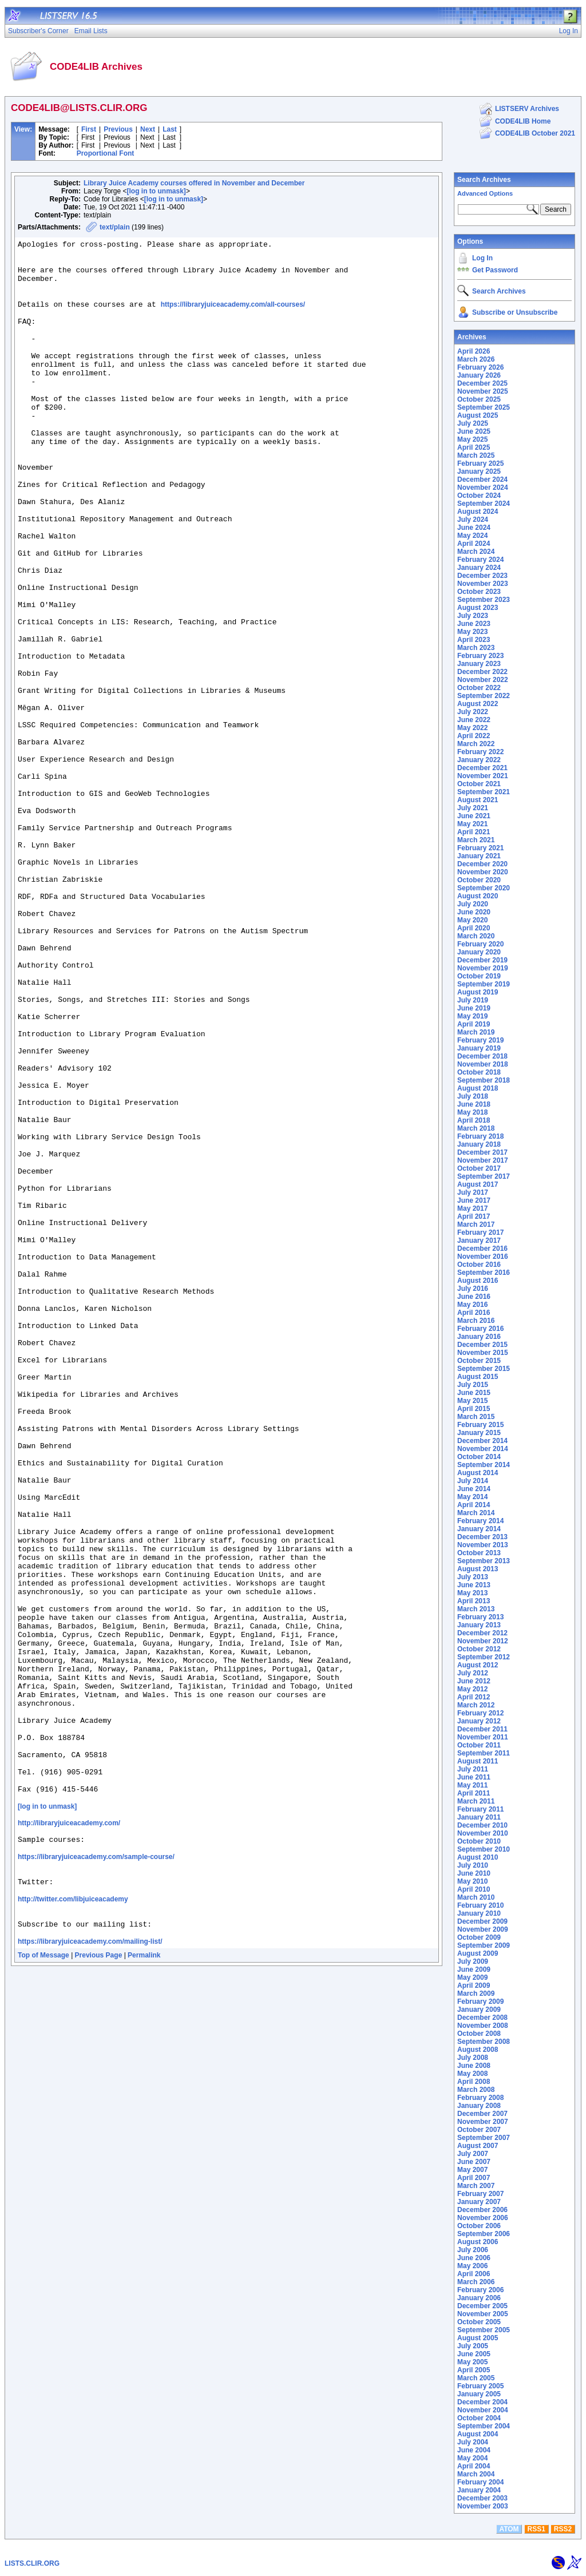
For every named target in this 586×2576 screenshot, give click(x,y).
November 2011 (482, 1737)
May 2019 (472, 1016)
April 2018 (473, 1120)
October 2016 (479, 1265)
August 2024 (477, 512)
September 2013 (483, 1561)
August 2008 (477, 2050)
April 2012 (473, 1697)
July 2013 (472, 1577)
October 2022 (479, 688)
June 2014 (473, 1489)
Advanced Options (485, 193)
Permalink (144, 2288)
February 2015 (480, 1425)
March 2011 (475, 1801)
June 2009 (473, 1969)
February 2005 (480, 2386)
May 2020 (472, 920)
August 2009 (477, 1953)
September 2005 (483, 2330)
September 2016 (483, 1273)
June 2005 (473, 2354)
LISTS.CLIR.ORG (32, 2563)
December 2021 (482, 768)
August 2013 (477, 1569)
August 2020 (477, 896)
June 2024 (473, 528)
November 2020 (482, 872)
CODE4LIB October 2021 (535, 133)
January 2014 (479, 1529)
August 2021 (477, 800)
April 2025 (473, 447)
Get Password (495, 270)
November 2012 (482, 1641)
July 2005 (472, 2346)
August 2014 (477, 1473)
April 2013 (473, 1601)
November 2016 (482, 1257)
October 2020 (479, 880)
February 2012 (480, 1713)
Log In (482, 258)
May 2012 (472, 1689)
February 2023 (480, 656)
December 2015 (482, 1345)
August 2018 (477, 1088)
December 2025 (482, 383)
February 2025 (480, 463)
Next (147, 129)
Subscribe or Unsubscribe (514, 312)
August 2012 (477, 1665)
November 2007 (482, 2122)
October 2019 (479, 976)
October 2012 (479, 1649)
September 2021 (483, 792)
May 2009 (472, 1977)
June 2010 (473, 1873)
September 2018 (483, 1080)
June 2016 (473, 1297)
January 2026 (479, 375)
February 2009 (480, 2002)
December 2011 (482, 1729)
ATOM (508, 2529)
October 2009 (479, 1937)
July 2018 (472, 1096)
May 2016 (472, 1305)
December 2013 (482, 1537)
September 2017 (483, 1176)
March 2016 (475, 1321)
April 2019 (473, 1024)
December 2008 (482, 2018)
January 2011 (479, 1817)
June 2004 (473, 2450)
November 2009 (482, 1929)
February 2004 (480, 2482)
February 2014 (480, 1521)
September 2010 (483, 1849)
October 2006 (479, 2226)
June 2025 (473, 431)
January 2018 (479, 1144)
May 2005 (472, 2362)
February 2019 (480, 1040)
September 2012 (483, 1657)
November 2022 (482, 680)
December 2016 (482, 1249)
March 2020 (475, 936)
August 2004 (477, 2434)
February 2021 (480, 848)
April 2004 (473, 2466)
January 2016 (479, 1337)
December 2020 (482, 864)
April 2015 (473, 1409)
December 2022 (482, 672)
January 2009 (479, 2010)
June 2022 (473, 720)
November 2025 (482, 391)
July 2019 (472, 1000)
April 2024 (473, 544)
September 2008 (483, 2042)
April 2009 (473, 1985)
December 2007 (482, 2114)
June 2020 (473, 912)
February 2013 (480, 1617)
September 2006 (483, 2234)
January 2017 (479, 1241)
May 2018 (472, 1112)
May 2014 (472, 1497)
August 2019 (477, 992)
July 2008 (472, 2058)
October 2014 (479, 1457)
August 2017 (477, 1184)
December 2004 (482, 2402)
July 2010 (472, 1865)
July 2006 (472, 2250)
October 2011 (479, 1745)
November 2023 (482, 584)
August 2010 (477, 1857)
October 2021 (479, 784)
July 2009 (472, 1961)
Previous (118, 129)
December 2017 (482, 1152)
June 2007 (473, 2162)
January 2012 (479, 1721)
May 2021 (472, 824)
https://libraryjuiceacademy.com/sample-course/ (96, 2176)
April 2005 (473, 2370)
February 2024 (480, 560)
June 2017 (473, 1200)
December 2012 (482, 1633)
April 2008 (473, 2082)
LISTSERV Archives (527, 109)
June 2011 (473, 1777)
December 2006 (482, 2210)
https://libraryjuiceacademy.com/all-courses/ (233, 318)
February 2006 (480, 2290)
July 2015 (472, 1385)
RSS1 (536, 2529)
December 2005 (482, 2306)
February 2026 (480, 367)
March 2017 (475, 1224)
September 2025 (483, 407)
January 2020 (479, 952)
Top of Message (43, 2288)
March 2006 (475, 2282)
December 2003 (482, 2498)
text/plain (115, 227)
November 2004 (482, 2410)
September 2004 (483, 2426)
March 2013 (475, 1609)
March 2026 (475, 359)
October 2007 (479, 2130)
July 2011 (472, 1769)
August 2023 (477, 608)
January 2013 (479, 1625)
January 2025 (479, 471)
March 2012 (475, 1705)
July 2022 (472, 712)
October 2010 (479, 1841)
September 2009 (483, 1945)
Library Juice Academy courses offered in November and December (194, 183)
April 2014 (473, 1505)
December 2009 (482, 1921)
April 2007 (473, 2178)
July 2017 (472, 1192)
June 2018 (473, 1104)
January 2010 (479, 1913)
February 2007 (480, 2194)
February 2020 (480, 944)
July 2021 (472, 808)
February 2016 (480, 1329)
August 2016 (477, 1281)
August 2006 (477, 2242)
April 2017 (473, 1216)
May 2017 (472, 1208)
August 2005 (477, 2338)
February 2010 (480, 1905)
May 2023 (472, 632)
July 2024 (472, 520)
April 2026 (473, 351)
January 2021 (479, 856)
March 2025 (475, 455)
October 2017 (479, 1168)
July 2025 (472, 423)
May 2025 (472, 439)
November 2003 (482, 2506)
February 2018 (480, 1136)
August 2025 (477, 415)
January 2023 (479, 664)
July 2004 (472, 2442)
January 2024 (479, 568)
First (88, 129)
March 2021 (475, 840)
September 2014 (483, 1465)
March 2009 (475, 1994)
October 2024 (479, 496)
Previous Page (98, 2288)
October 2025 (479, 399)
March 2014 (475, 1513)
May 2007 (472, 2170)
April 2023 (473, 640)
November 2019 (482, 968)
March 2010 (475, 1897)
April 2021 (473, 832)
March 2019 (475, 1032)
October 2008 (479, 2034)
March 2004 (475, 2474)
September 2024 (483, 504)
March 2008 (475, 2090)
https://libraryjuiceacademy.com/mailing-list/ (90, 2274)
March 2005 (475, 2378)
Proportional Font (105, 153)
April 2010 (473, 1889)
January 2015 (479, 1433)
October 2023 (479, 592)
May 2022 (472, 728)
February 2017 (480, 1232)
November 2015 (482, 1353)
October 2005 (479, 2322)
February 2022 (480, 752)
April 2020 (473, 928)
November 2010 (482, 1833)
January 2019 (479, 1048)
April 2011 (473, 1793)
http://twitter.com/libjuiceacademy (73, 2225)
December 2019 (482, 960)
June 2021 (473, 816)
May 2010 (472, 1881)
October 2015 (479, 1361)
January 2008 (479, 2106)
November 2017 (482, 1160)
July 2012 (472, 1673)
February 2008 (480, 2098)
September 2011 (483, 1753)
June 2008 (473, 2066)
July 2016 (472, 1289)
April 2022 (473, 736)
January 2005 (479, 2394)
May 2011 (472, 1785)
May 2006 (472, 2266)
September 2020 (483, 888)
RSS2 (563, 2529)
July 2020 (472, 904)
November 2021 (482, 776)
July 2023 (472, 616)
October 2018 (479, 1072)
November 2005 (482, 2314)
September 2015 (483, 1369)
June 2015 (473, 1393)
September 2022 (483, 696)
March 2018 (475, 1128)
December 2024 (482, 479)
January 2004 (479, 2490)
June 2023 (473, 624)
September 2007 (483, 2138)
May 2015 (472, 1401)
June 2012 (473, 1681)
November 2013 (482, 1545)
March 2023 (475, 648)
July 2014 (472, 1481)
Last (170, 129)
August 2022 (477, 704)
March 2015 (475, 1417)
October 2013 (479, 1553)
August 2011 (477, 1761)
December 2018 (482, 1056)
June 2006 (473, 2258)
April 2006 (473, 2274)
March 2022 (475, 744)
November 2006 (482, 2218)
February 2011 (480, 1809)
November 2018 (482, 1064)
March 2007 (475, 2186)
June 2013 (473, 1585)
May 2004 (472, 2458)
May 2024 (472, 536)
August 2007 (477, 2146)
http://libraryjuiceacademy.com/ (69, 2137)
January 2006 (479, 2298)
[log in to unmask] (156, 191)
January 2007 (479, 2202)
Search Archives (484, 180)
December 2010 (482, 1825)
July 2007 (472, 2154)
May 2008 (472, 2074)
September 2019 (483, 984)
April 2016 (473, 1313)
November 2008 (482, 2026)
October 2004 (479, 2418)
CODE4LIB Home (523, 121)
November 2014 (482, 1449)
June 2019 (473, 1008)
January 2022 (479, 760)
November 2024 (482, 488)
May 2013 (472, 1593)
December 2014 (482, 1441)
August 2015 (477, 1377)
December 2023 (482, 576)
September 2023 (483, 600)
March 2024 (475, 552)
